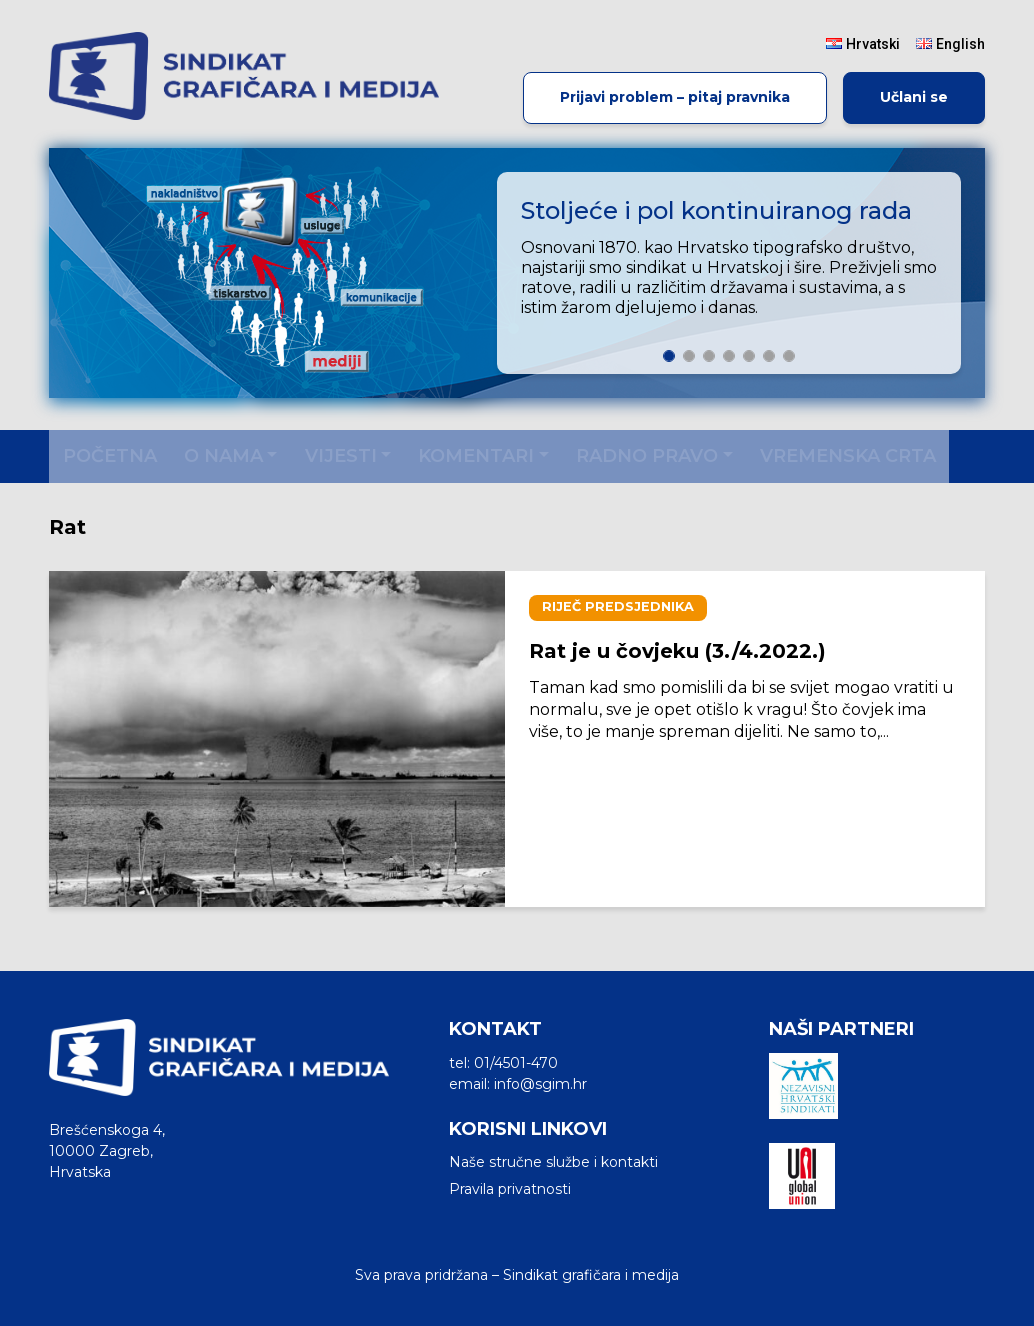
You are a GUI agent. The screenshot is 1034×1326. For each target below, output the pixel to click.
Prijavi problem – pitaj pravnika (675, 97)
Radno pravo (647, 456)
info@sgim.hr (540, 1084)
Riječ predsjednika (618, 606)
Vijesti (341, 456)
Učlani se (914, 97)
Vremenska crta (848, 456)
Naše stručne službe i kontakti (553, 1162)
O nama (223, 456)
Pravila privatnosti (510, 1189)
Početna (110, 456)
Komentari (476, 456)
